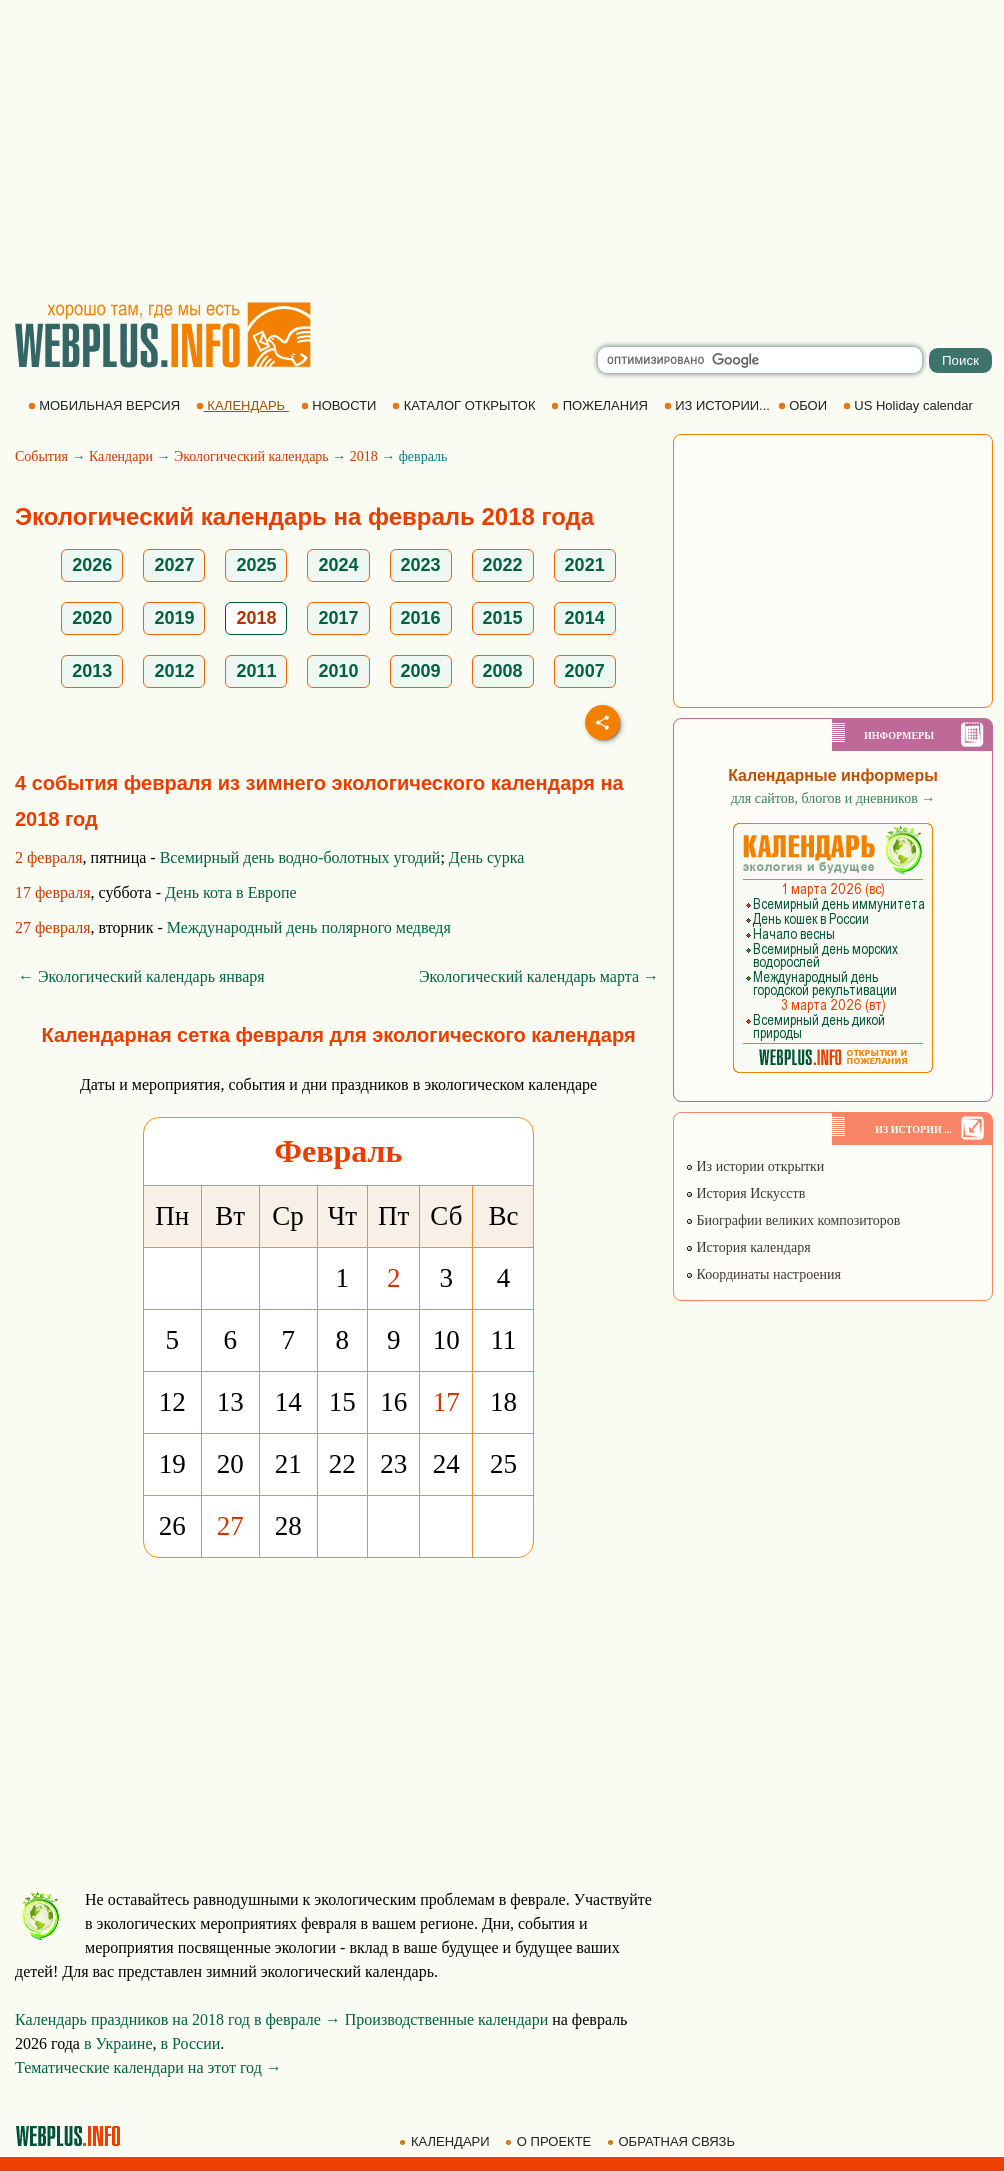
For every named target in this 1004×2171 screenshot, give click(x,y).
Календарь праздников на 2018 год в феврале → (178, 2019)
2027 (174, 565)
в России (191, 2043)
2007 (585, 671)
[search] (760, 360)
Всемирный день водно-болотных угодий (300, 857)
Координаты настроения (763, 1274)
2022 (503, 565)
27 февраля (53, 927)
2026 (92, 565)
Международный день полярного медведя (309, 927)
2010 (338, 671)
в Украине (118, 2043)
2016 (421, 618)
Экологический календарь (251, 456)
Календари (121, 456)
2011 (256, 671)
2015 (503, 618)
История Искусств (745, 1193)
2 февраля (49, 857)
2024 (338, 565)
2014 (585, 618)
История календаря (748, 1247)
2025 (256, 565)
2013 (92, 671)
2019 (174, 618)
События (41, 456)
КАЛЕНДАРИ (446, 2141)
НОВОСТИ (340, 405)
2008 (503, 671)
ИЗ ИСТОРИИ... (719, 405)
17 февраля (53, 892)
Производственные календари (446, 2019)
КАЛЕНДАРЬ (242, 405)
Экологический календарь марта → (539, 976)
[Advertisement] (502, 150)
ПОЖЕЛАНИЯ (601, 405)
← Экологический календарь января (141, 976)
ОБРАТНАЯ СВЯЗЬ (673, 2141)
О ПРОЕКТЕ (550, 2141)
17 (446, 1402)
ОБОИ (804, 405)
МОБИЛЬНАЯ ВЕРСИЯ (106, 405)
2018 (364, 456)
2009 (421, 671)
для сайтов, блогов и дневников (833, 798)
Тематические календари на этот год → (148, 2067)
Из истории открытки (754, 1166)
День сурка (487, 857)
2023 (421, 565)
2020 (92, 618)
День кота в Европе (231, 892)
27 (230, 1526)
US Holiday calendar (910, 405)
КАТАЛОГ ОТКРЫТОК (465, 405)
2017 (338, 618)
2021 (585, 565)
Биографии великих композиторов (792, 1220)
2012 (174, 671)
